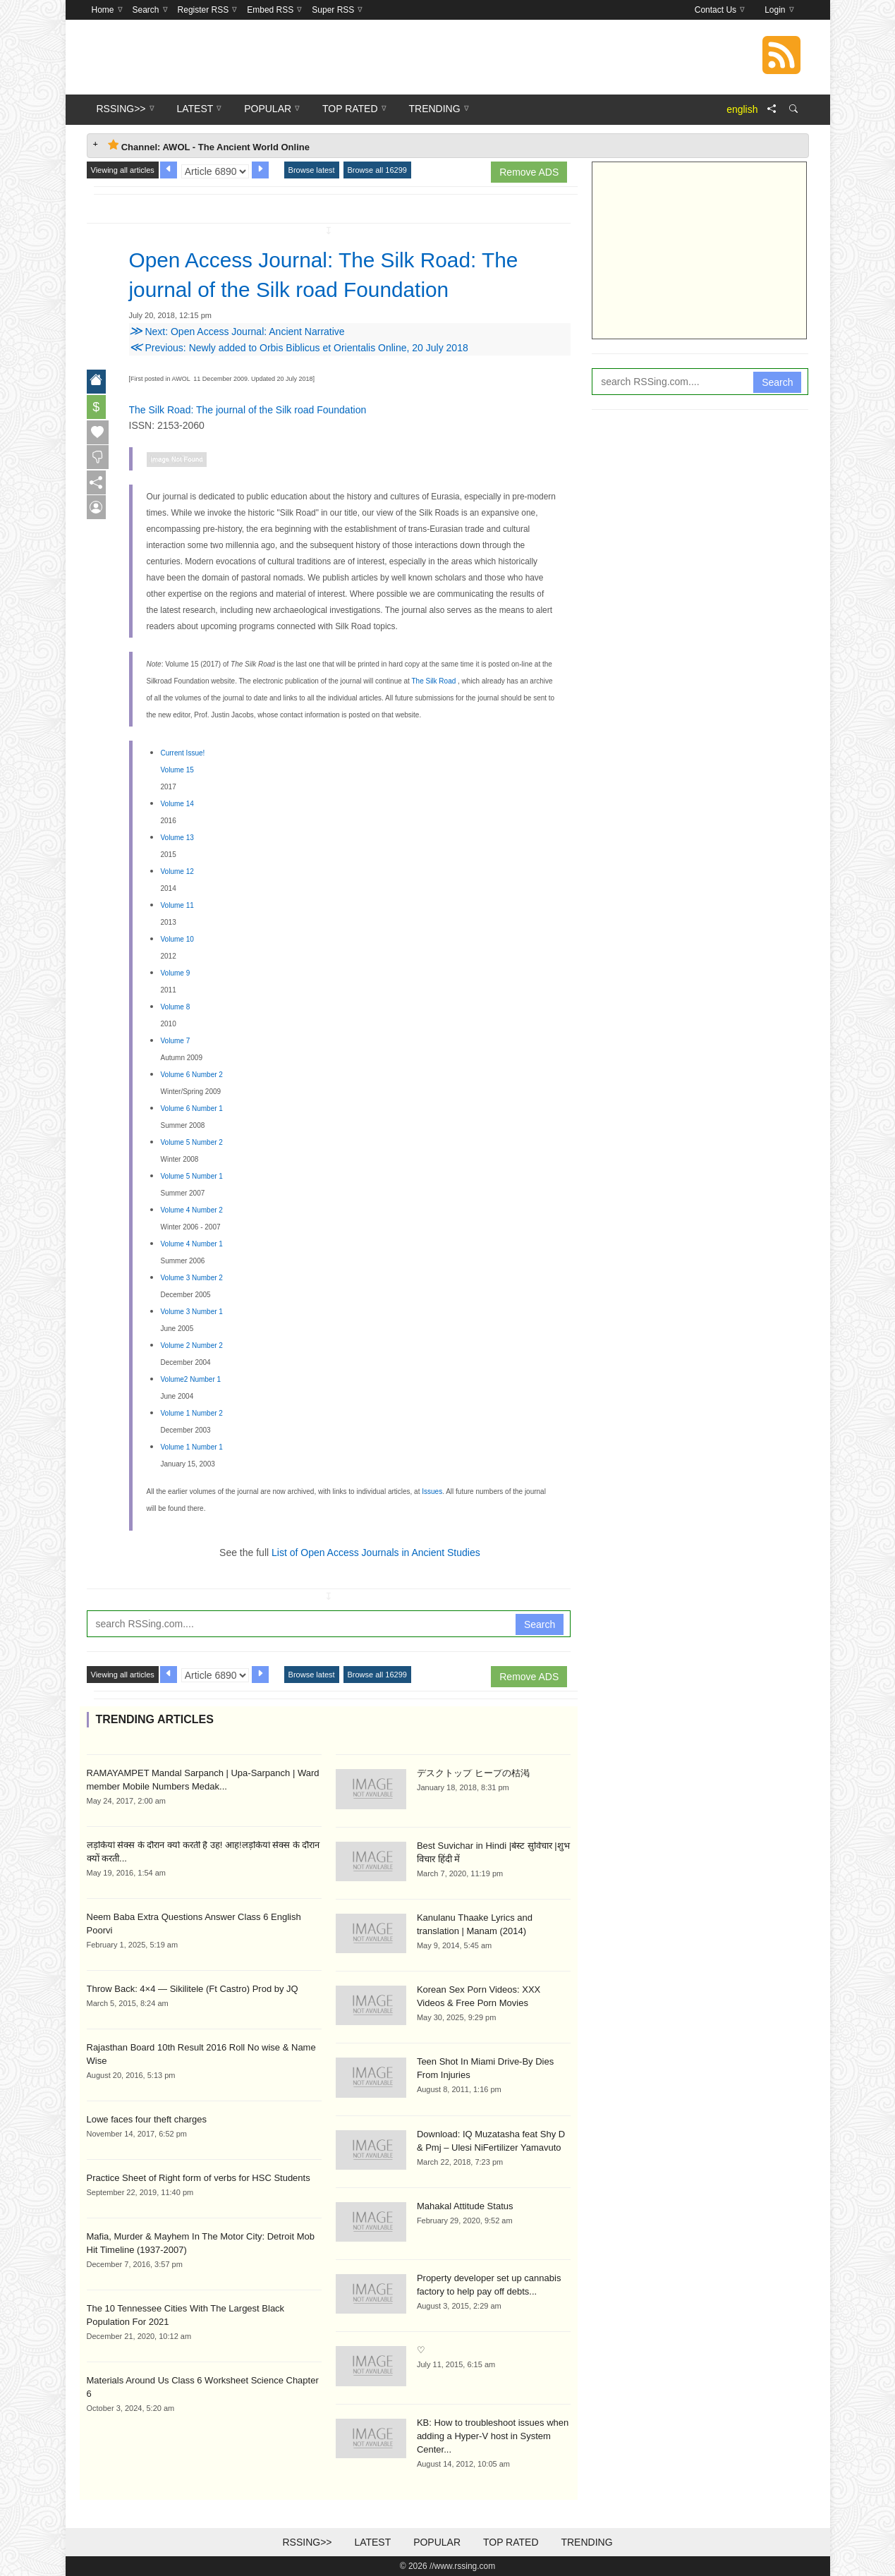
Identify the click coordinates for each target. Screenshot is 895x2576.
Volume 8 (175, 1007)
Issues (432, 1491)
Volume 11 (177, 905)
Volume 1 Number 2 (192, 1413)
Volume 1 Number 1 (192, 1447)
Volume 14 (177, 804)
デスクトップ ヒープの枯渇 (473, 1773)
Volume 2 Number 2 (192, 1345)
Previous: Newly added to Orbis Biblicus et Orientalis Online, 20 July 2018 (298, 347)
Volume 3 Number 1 (192, 1312)
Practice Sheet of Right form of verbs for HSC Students (198, 2178)
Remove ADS (529, 172)
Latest (372, 2542)
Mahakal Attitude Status (465, 2206)
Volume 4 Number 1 (192, 1244)
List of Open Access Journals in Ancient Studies (376, 1552)
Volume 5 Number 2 (192, 1142)
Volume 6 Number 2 (192, 1075)
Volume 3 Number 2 (192, 1278)
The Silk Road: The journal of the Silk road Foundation (248, 409)
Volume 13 (177, 838)
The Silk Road (434, 681)
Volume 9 (175, 973)
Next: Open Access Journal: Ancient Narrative (237, 331)
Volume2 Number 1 (191, 1379)
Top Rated (511, 2542)
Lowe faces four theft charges (147, 2119)
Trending (586, 2542)
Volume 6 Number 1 (192, 1108)
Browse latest (311, 170)
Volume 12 (177, 871)
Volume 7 (175, 1041)
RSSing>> (306, 2542)
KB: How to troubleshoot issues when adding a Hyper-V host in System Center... (492, 2436)
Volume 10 (177, 939)
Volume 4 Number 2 (192, 1210)
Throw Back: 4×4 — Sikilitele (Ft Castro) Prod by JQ (192, 1988)
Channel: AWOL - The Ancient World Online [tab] (209, 145)
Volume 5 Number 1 (192, 1176)
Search (539, 1624)
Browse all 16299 (377, 170)
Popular (437, 2542)
